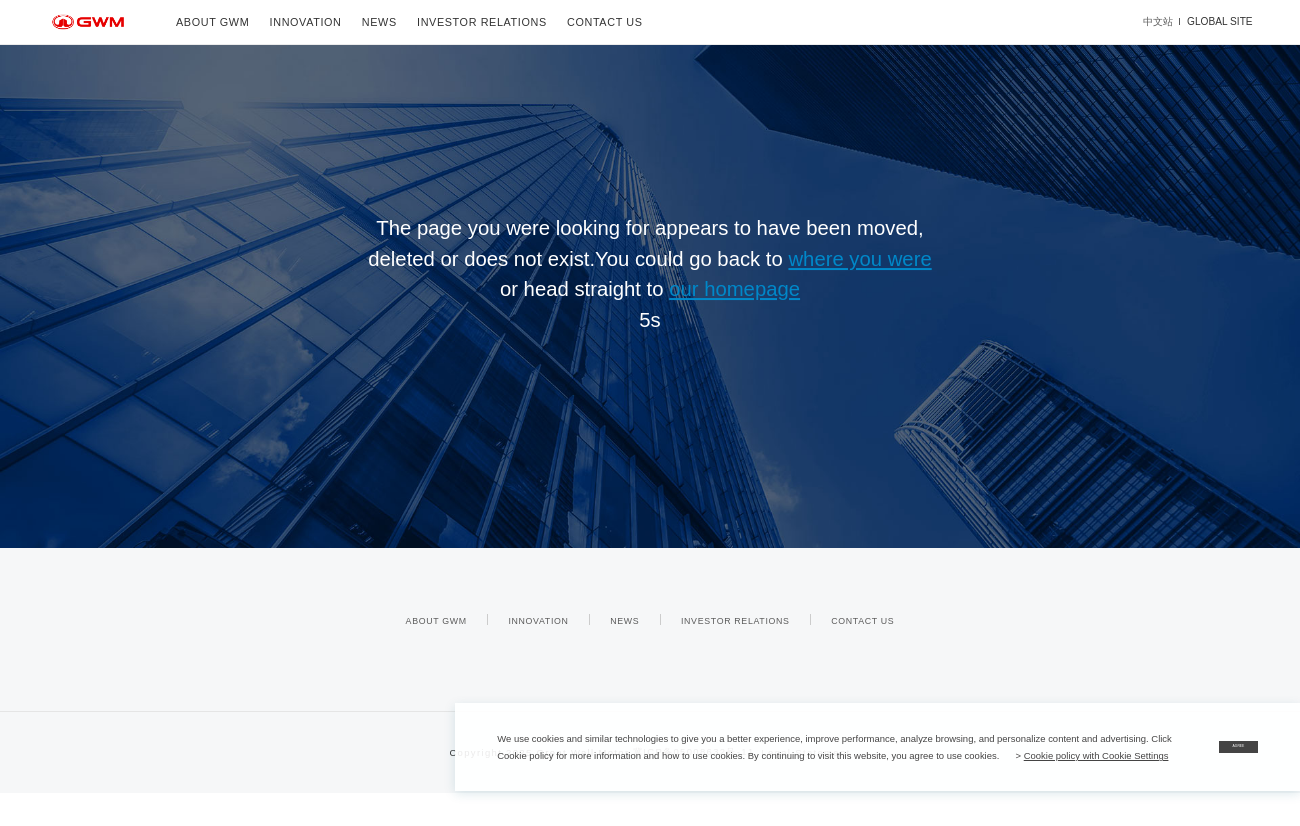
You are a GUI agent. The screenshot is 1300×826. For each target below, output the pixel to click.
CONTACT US (604, 22)
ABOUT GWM (212, 22)
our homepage (734, 289)
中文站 (1158, 21)
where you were (859, 259)
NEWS (379, 22)
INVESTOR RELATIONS (482, 22)
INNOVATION (306, 22)
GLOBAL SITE (1220, 21)
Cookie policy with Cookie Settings (569, 755)
